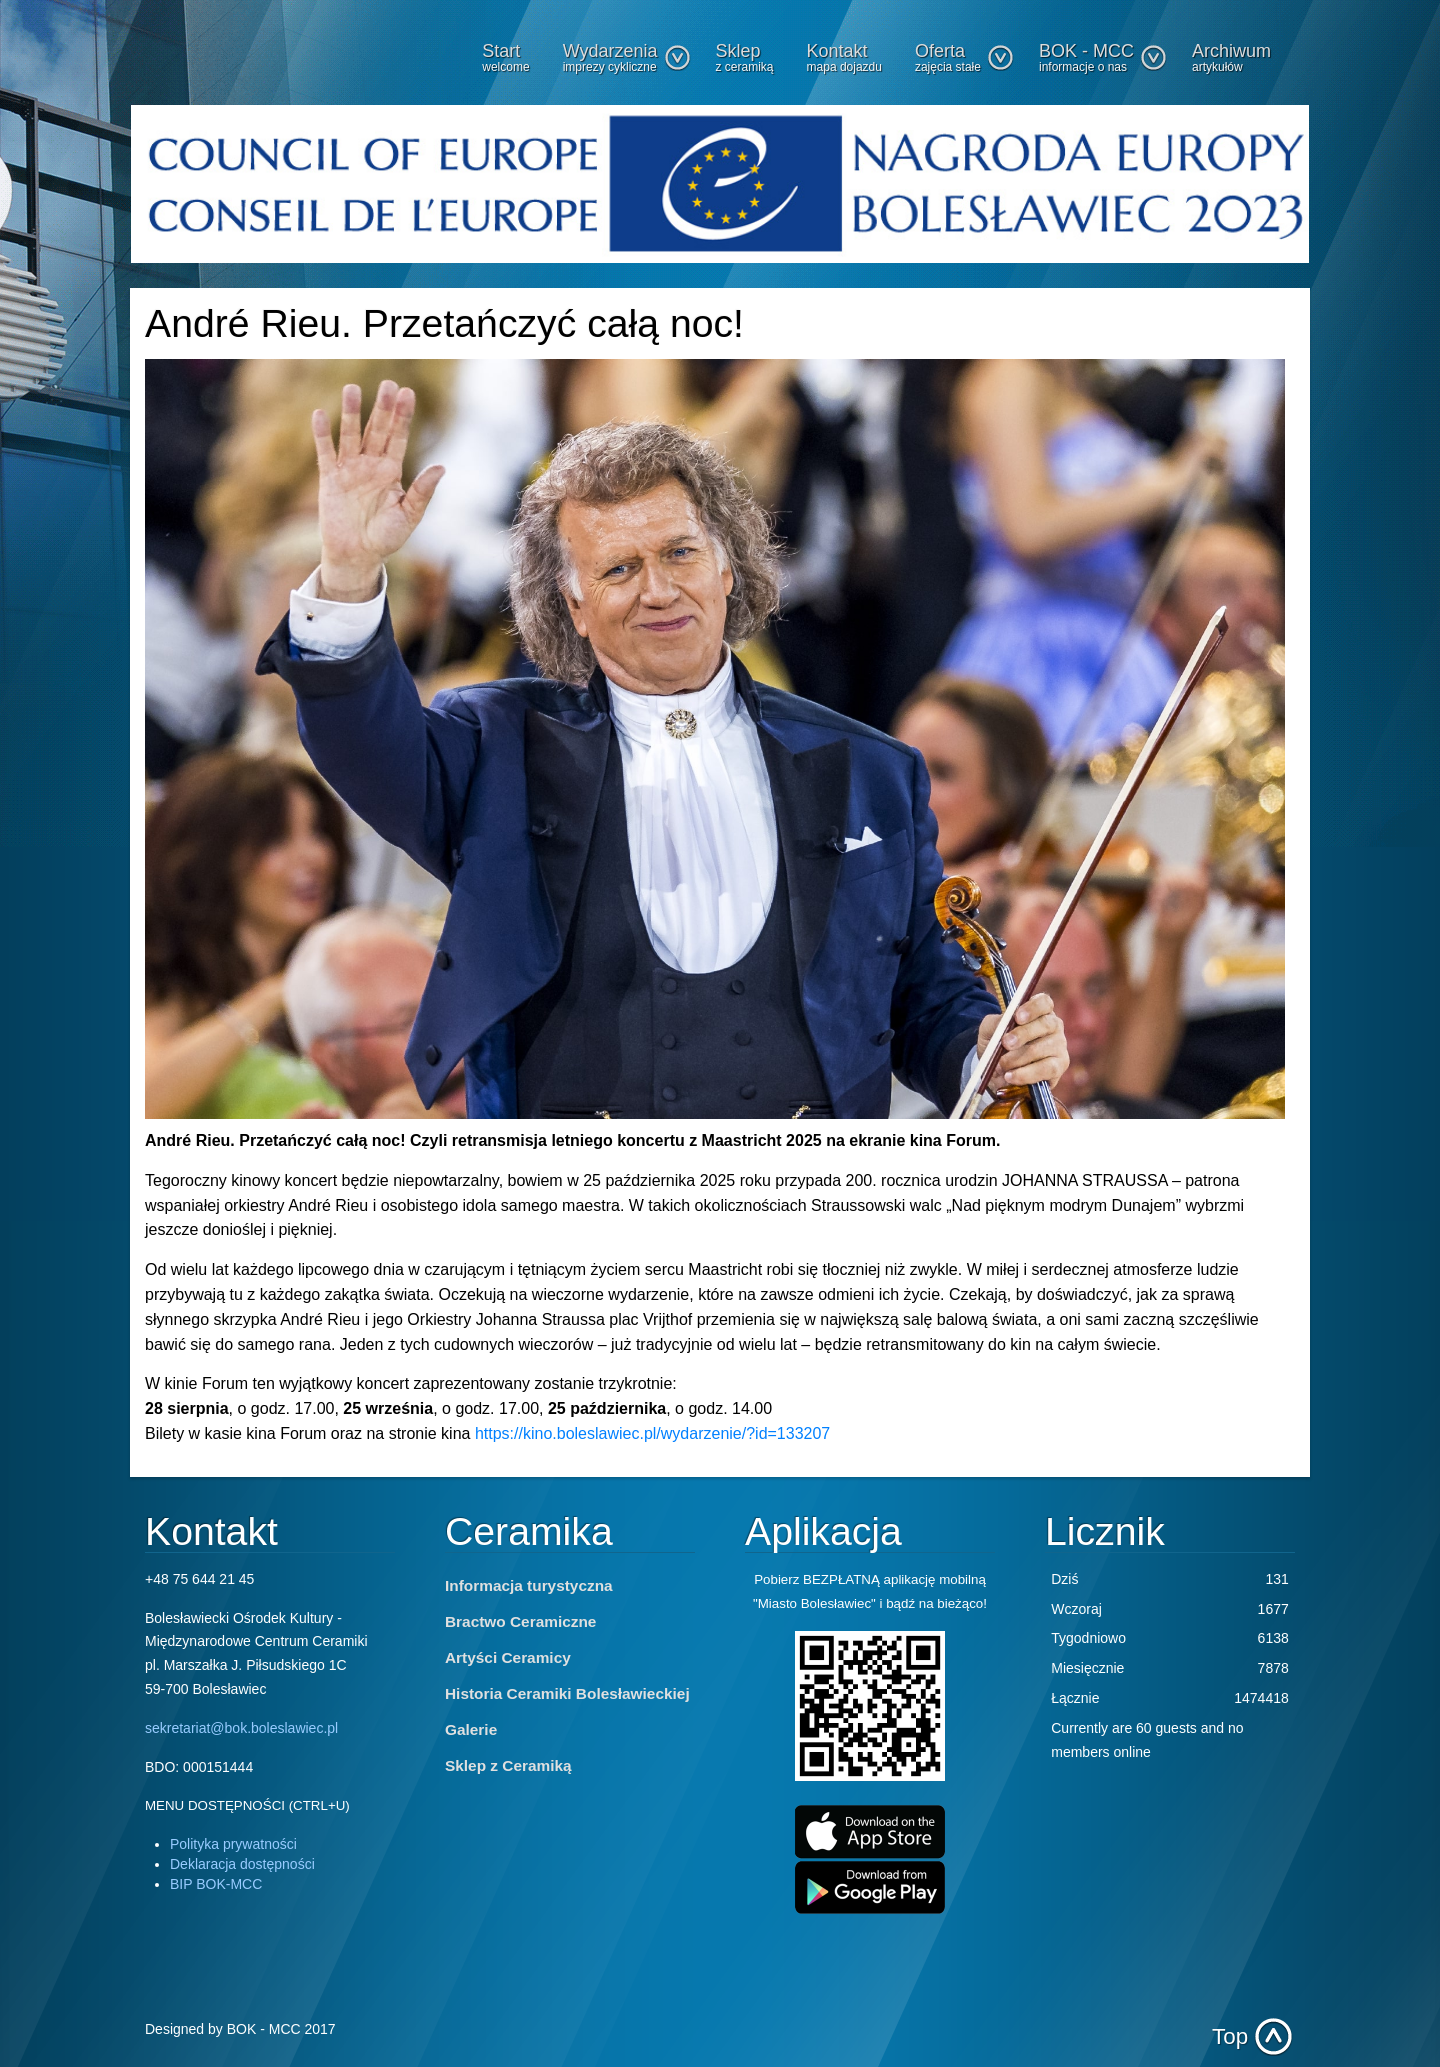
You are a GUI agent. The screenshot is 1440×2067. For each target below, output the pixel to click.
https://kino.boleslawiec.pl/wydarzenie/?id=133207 (652, 1433)
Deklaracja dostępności (242, 1864)
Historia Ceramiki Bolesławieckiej (567, 1693)
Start (505, 57)
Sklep (745, 57)
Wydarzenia (627, 57)
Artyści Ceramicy (508, 1657)
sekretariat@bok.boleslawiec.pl (241, 1728)
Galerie (471, 1729)
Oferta (964, 57)
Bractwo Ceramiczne (520, 1621)
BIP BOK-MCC (216, 1884)
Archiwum (1231, 57)
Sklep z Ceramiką (508, 1765)
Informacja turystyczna (529, 1585)
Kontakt (844, 57)
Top (1230, 2036)
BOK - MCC (1103, 57)
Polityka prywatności (233, 1844)
